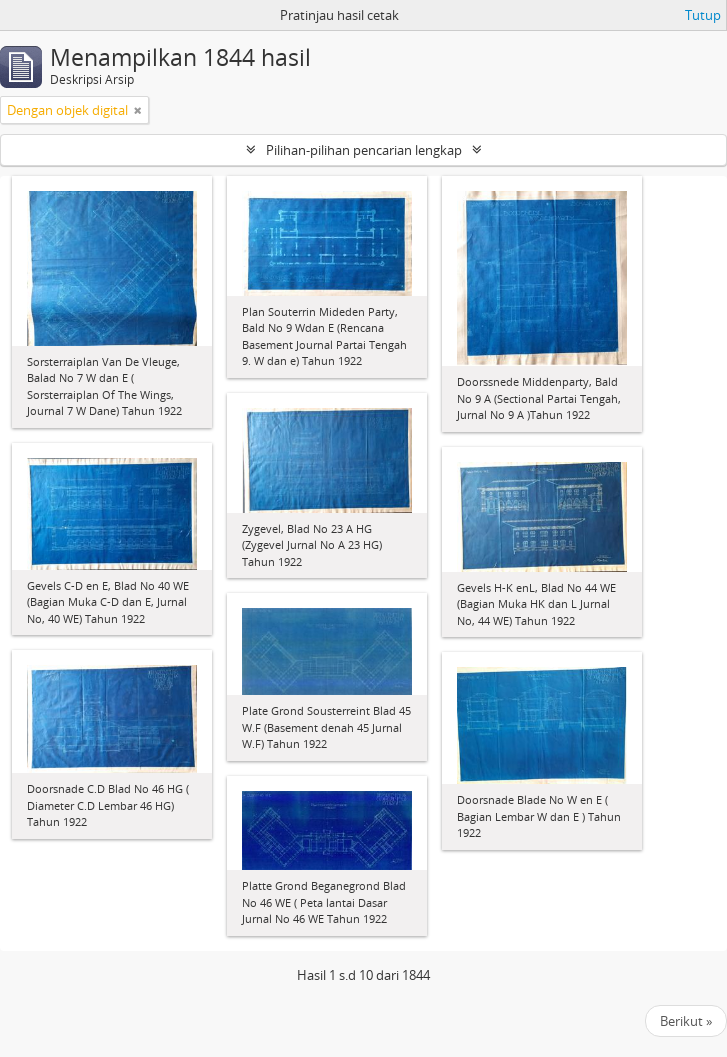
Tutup (703, 15)
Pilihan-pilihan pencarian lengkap (364, 150)
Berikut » (686, 1021)
